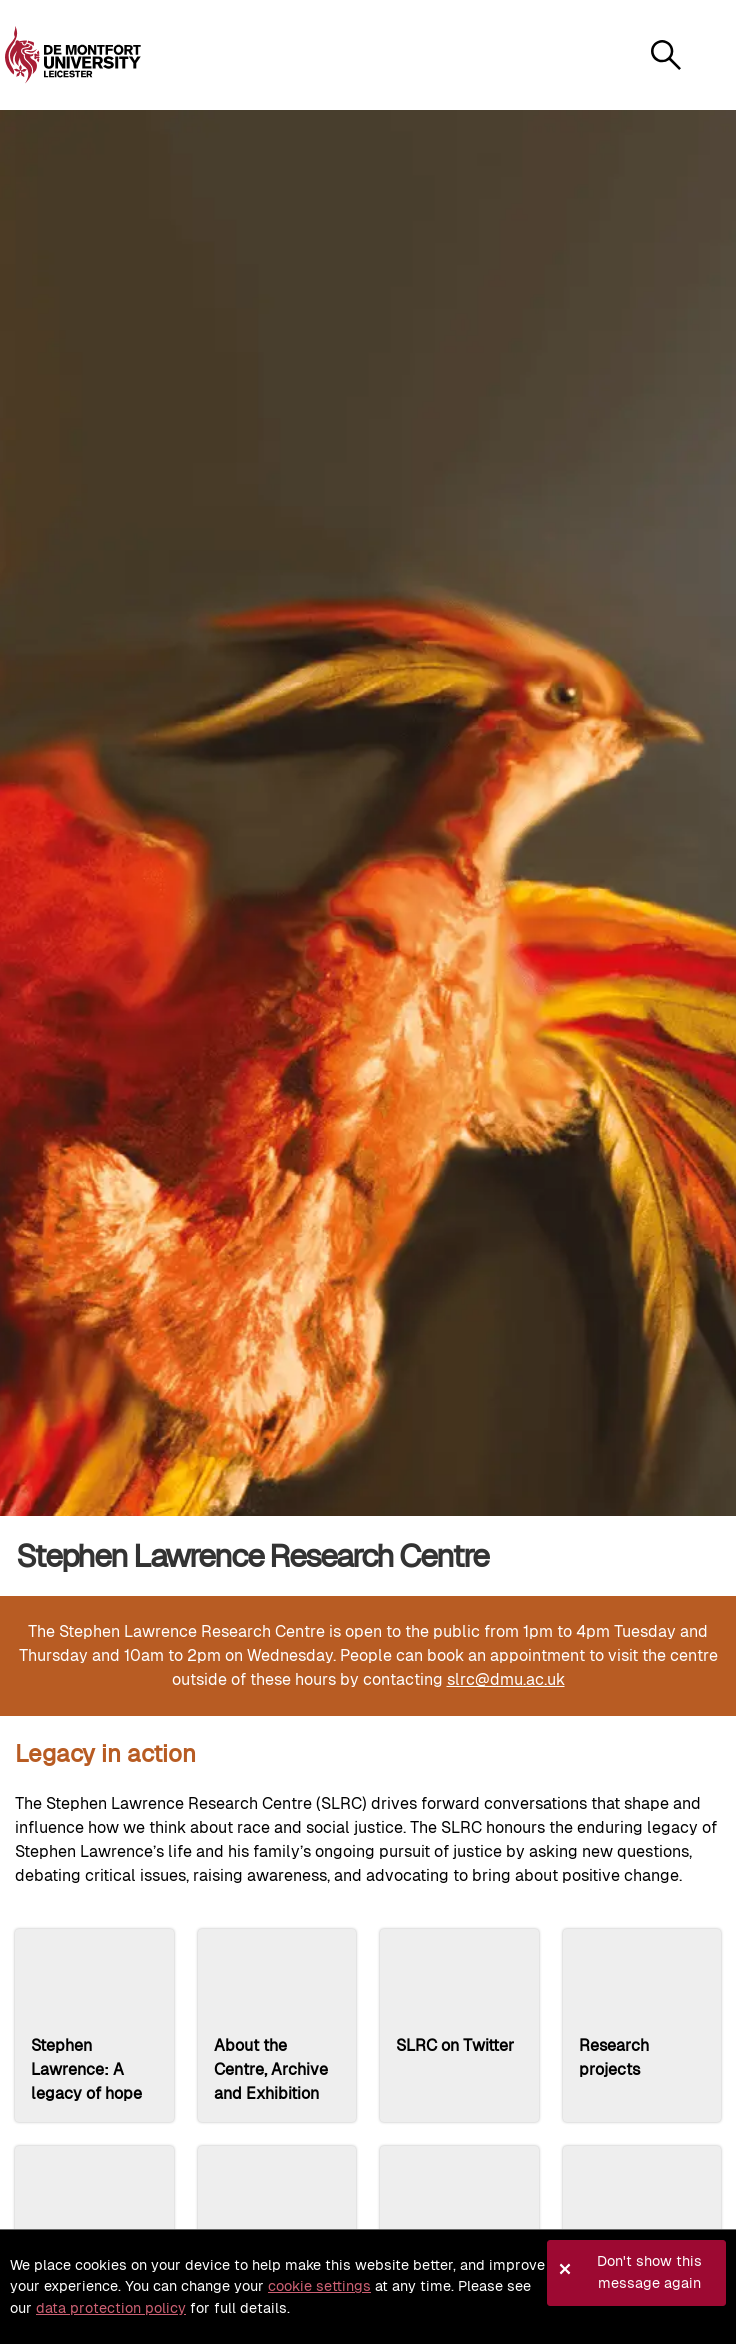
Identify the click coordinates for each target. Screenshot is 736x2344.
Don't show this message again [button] (649, 2272)
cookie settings (319, 2286)
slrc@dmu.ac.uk (506, 1679)
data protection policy (111, 2308)
